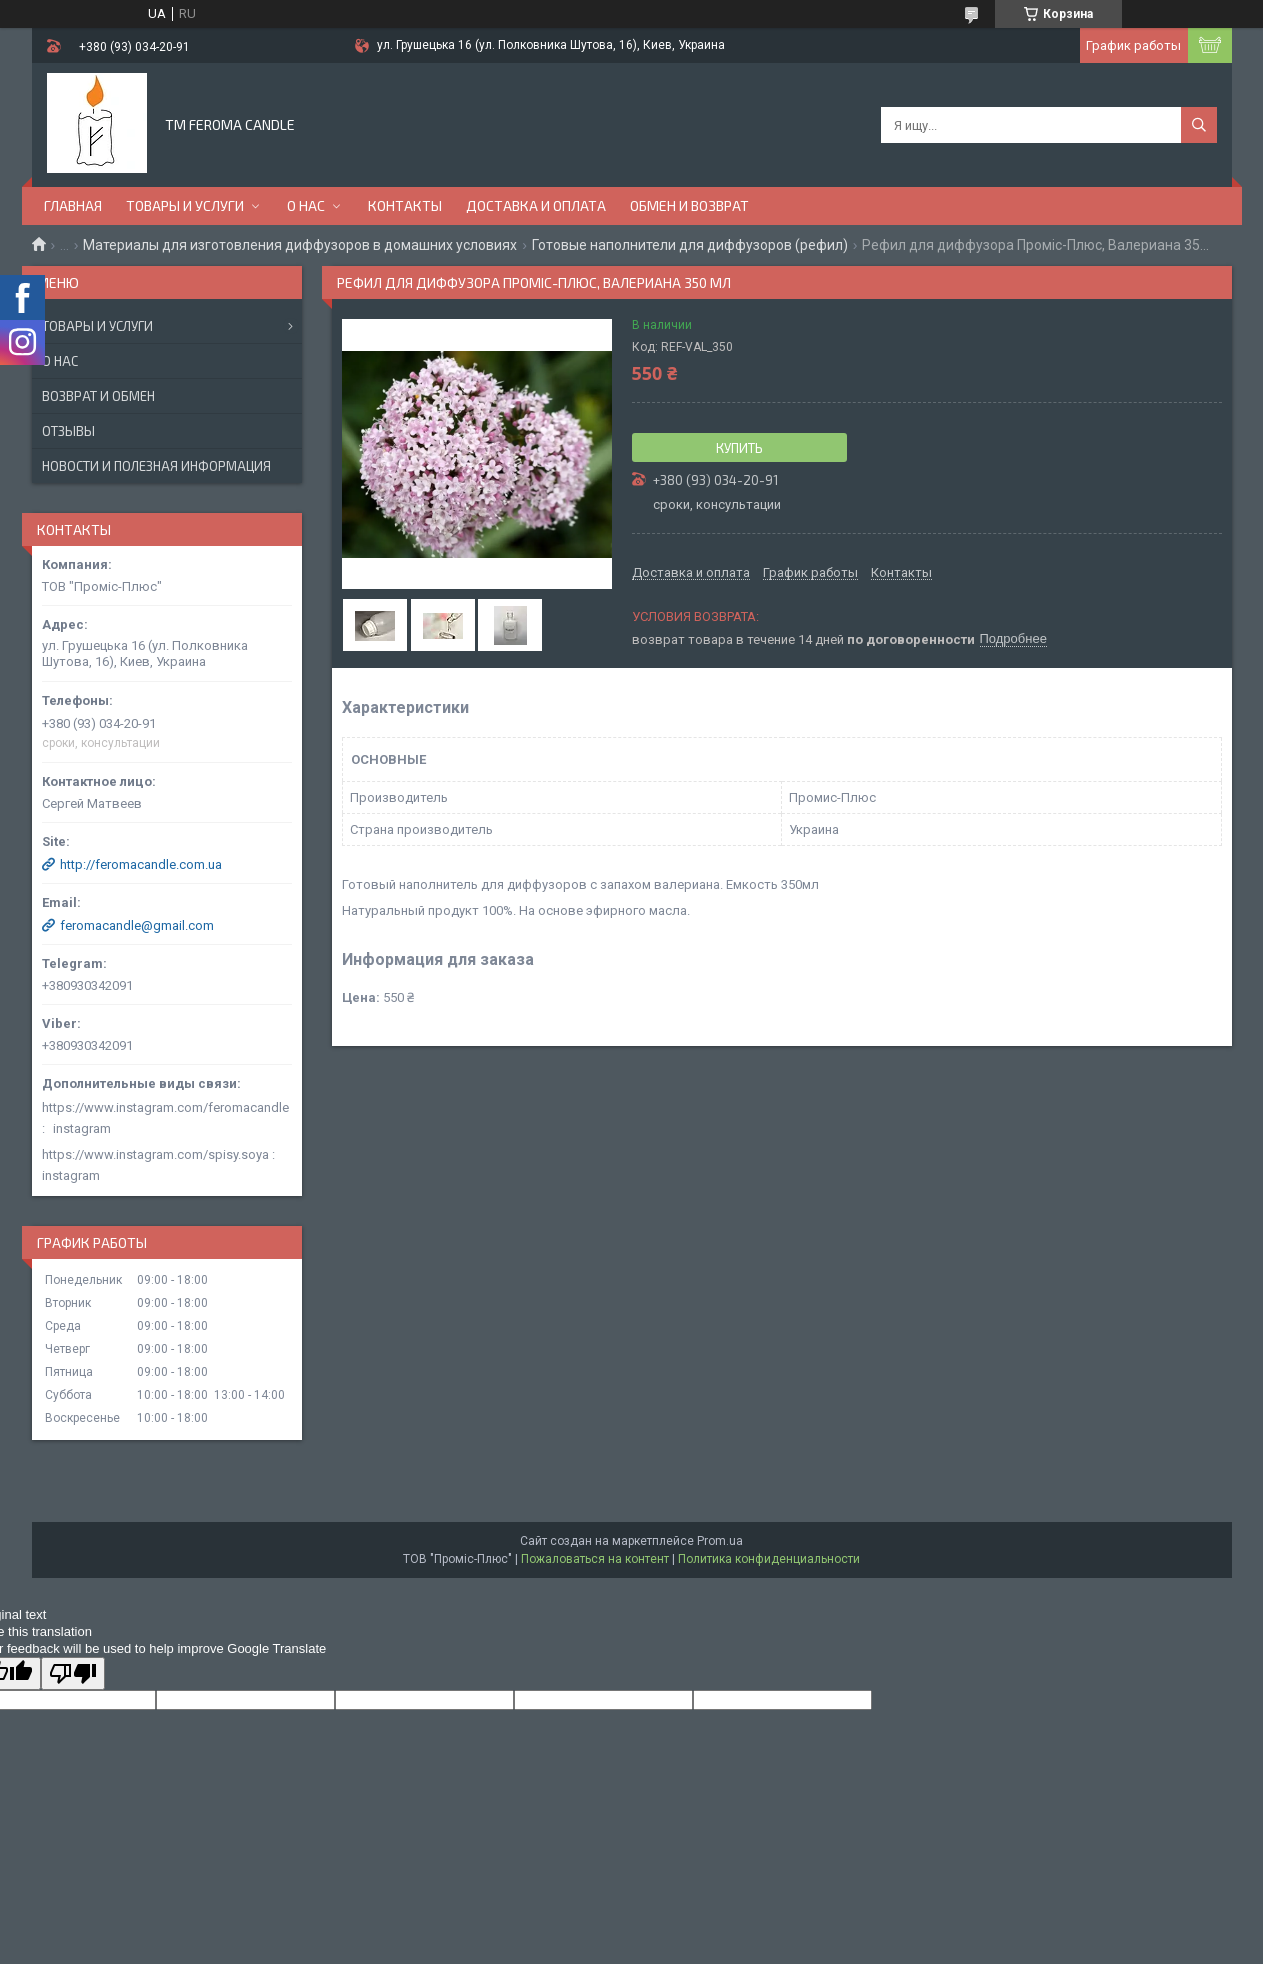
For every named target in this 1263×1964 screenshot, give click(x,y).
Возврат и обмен (98, 396)
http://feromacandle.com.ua (141, 864)
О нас (306, 205)
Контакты (405, 205)
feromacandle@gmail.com (137, 925)
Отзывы (68, 431)
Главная (73, 205)
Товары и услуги (185, 205)
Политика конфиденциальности (769, 1559)
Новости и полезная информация (156, 466)
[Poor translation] (73, 1673)
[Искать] (1199, 125)
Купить (739, 448)
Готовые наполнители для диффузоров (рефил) (690, 245)
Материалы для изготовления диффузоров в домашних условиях (300, 245)
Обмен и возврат (689, 205)
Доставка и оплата (536, 205)
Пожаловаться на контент (595, 1559)
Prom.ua (720, 1541)
